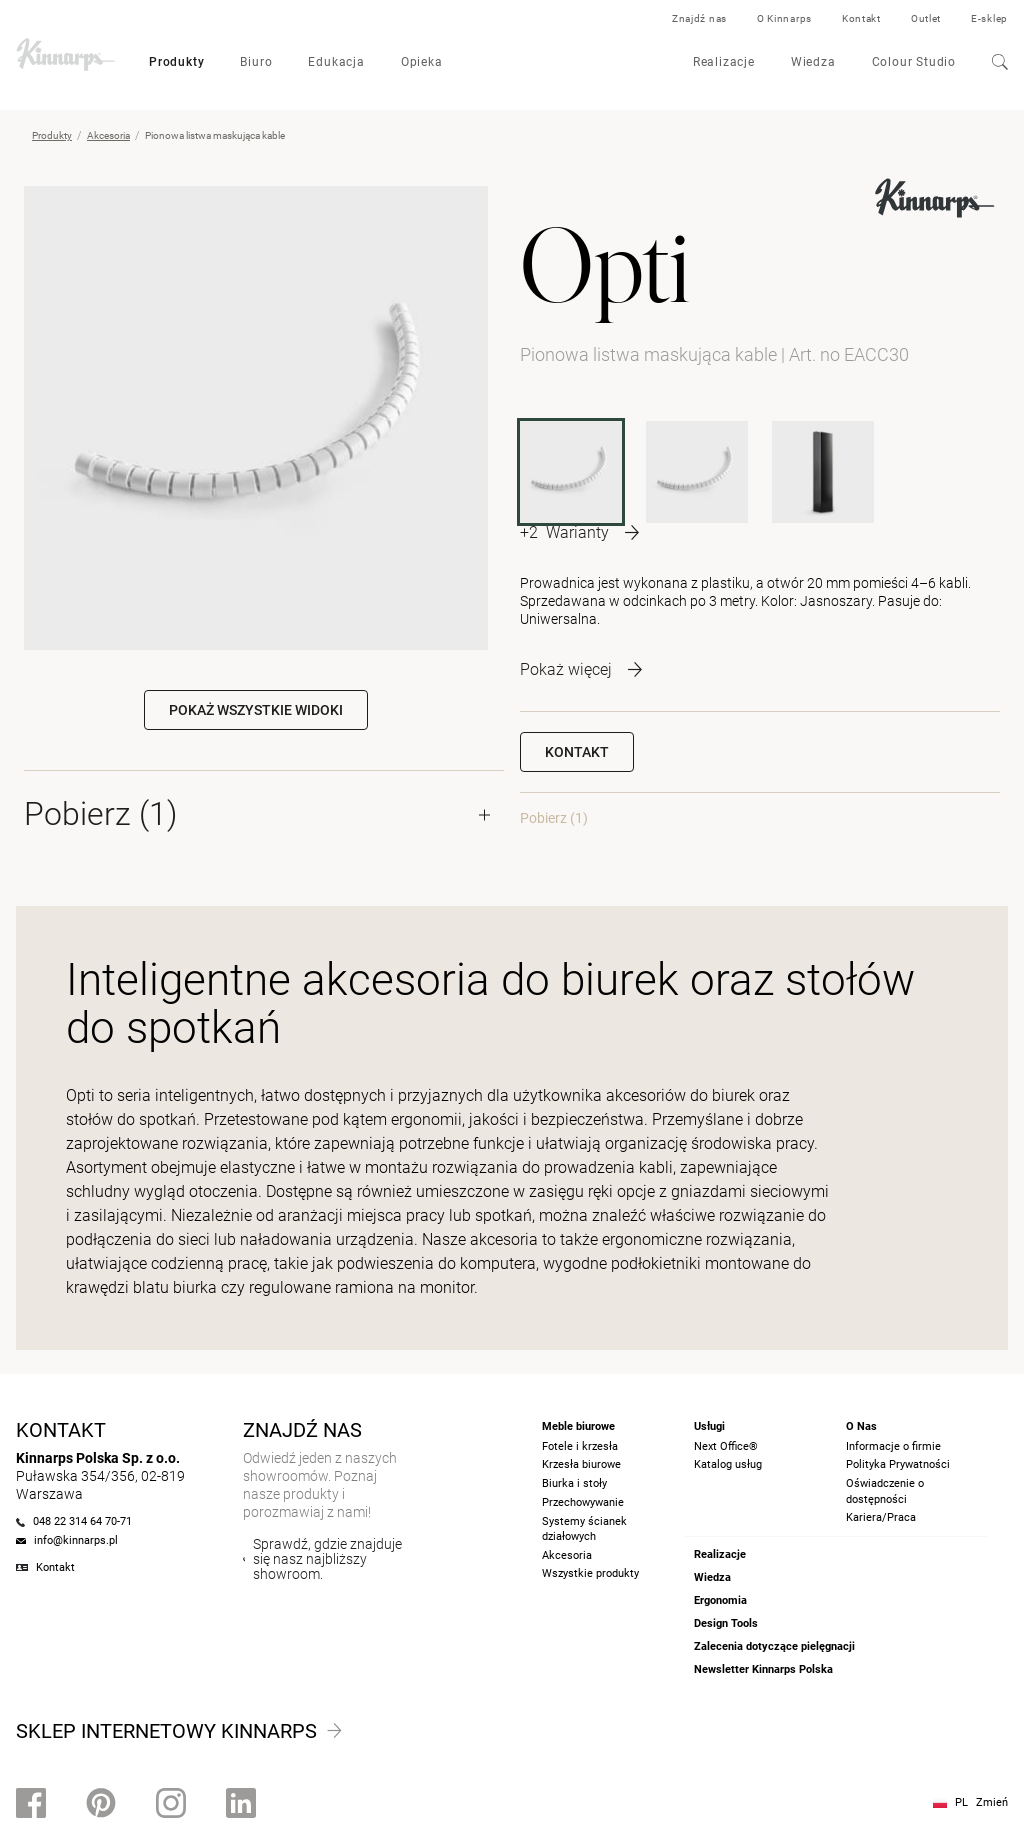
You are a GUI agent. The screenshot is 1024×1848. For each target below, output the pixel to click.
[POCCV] (823, 472)
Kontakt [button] (577, 752)
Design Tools (726, 1623)
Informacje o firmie (893, 1446)
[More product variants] (579, 532)
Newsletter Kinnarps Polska (763, 1669)
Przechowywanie (583, 1502)
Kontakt (861, 18)
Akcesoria (108, 135)
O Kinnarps (784, 18)
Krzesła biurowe (581, 1464)
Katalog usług (728, 1464)
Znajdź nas (699, 18)
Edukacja (336, 62)
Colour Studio (914, 62)
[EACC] (697, 472)
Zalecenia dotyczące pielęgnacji (774, 1646)
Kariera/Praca (881, 1517)
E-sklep (989, 18)
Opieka (422, 62)
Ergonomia (720, 1600)
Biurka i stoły (574, 1483)
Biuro (256, 62)
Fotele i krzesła (580, 1446)
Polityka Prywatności (898, 1464)
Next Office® (726, 1446)
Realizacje (724, 62)
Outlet (926, 18)
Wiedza (813, 62)
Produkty (176, 62)
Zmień (992, 1802)
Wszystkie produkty (590, 1573)
